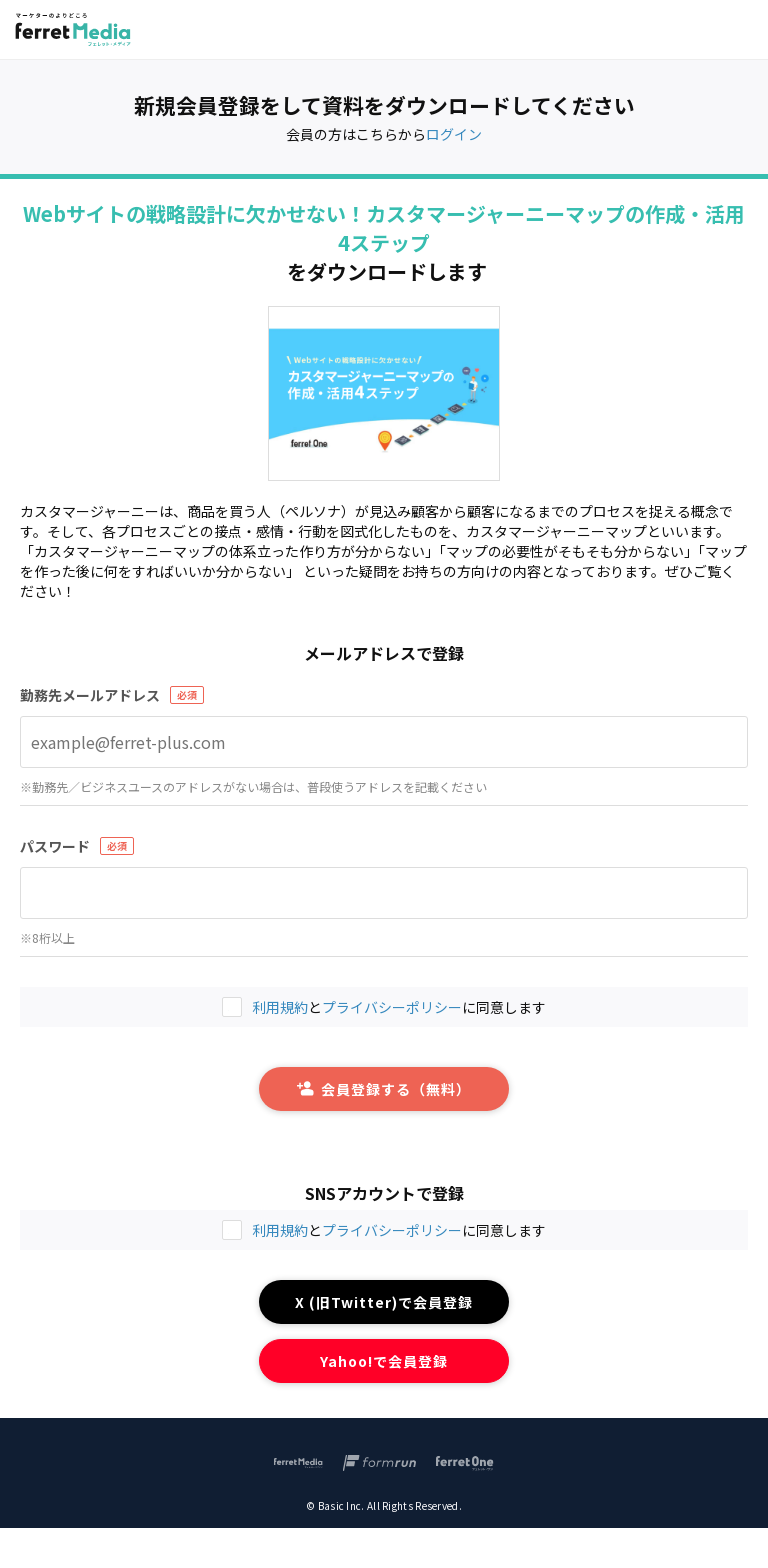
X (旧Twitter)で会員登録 (384, 1302)
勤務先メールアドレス (90, 695)
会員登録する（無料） (384, 1089)
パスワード (55, 846)
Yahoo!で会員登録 (384, 1361)
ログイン (454, 134)
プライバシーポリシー (392, 1230)
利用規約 (280, 1230)
